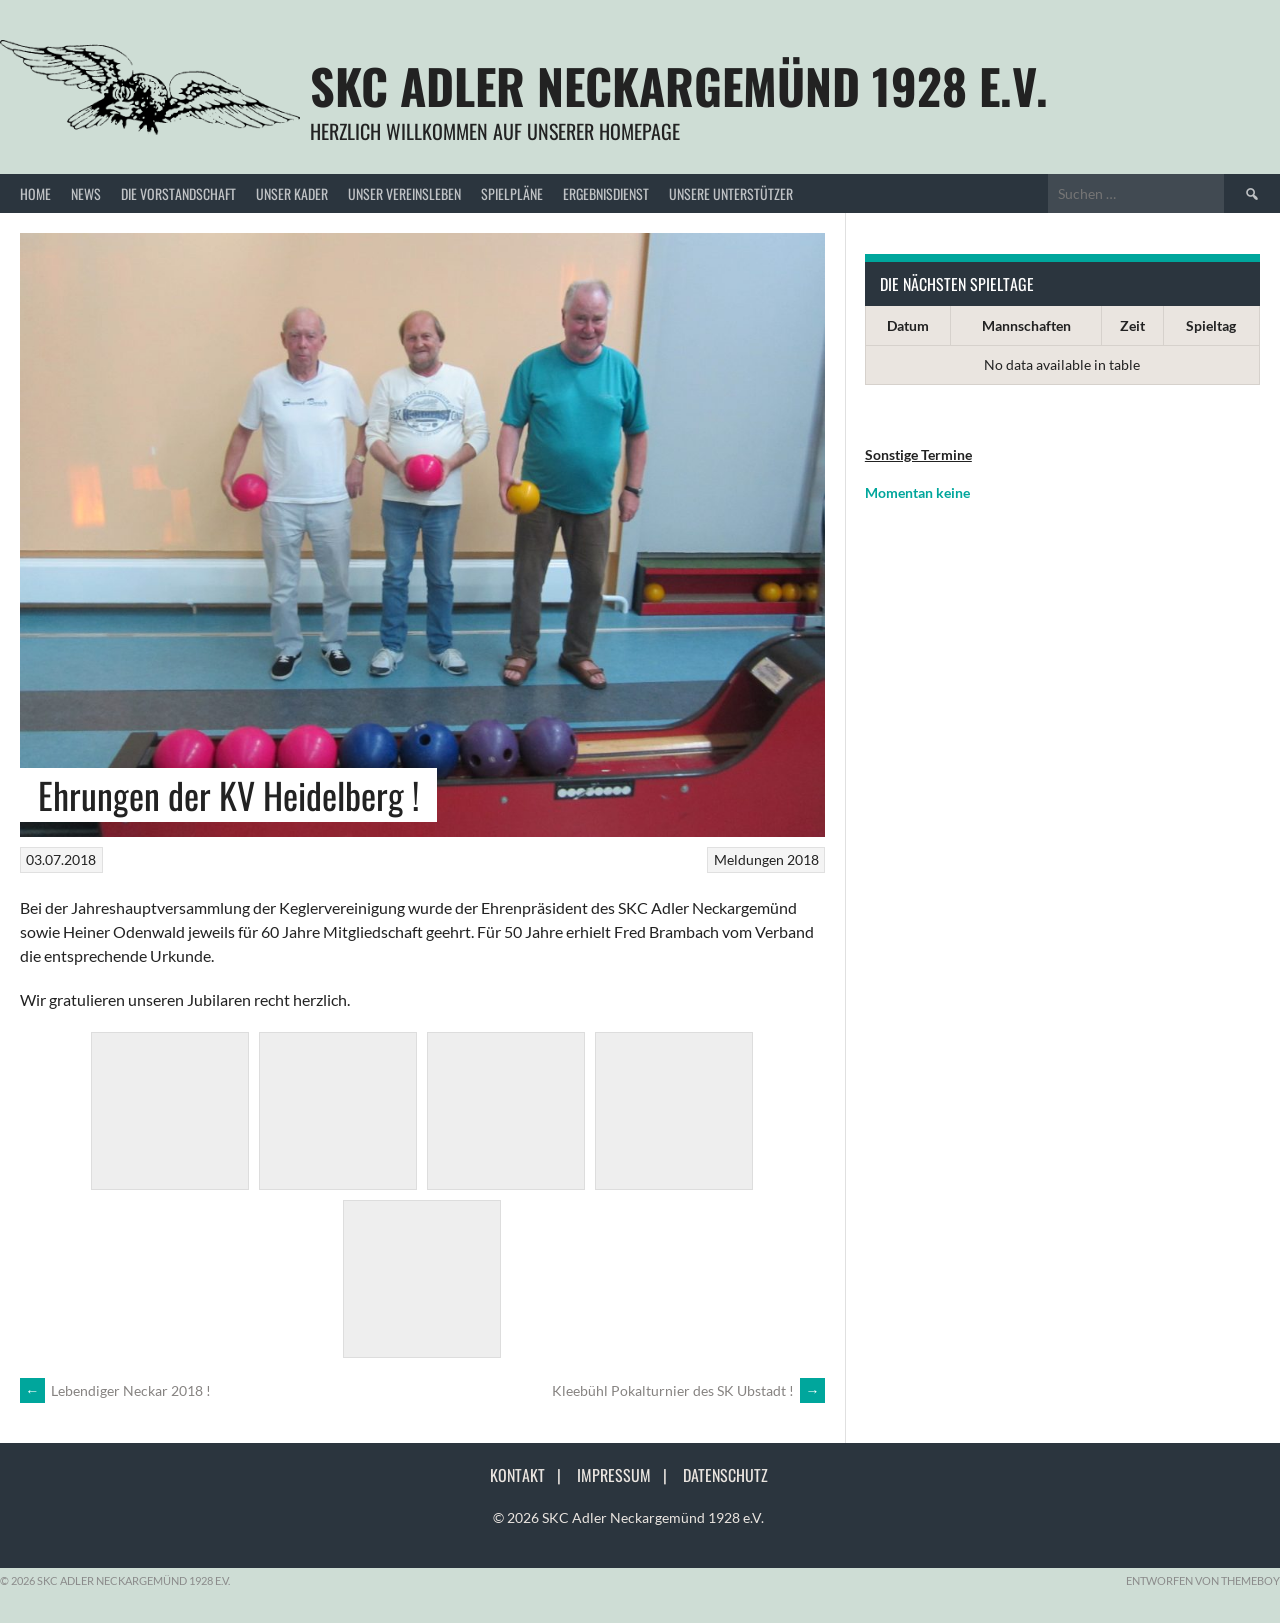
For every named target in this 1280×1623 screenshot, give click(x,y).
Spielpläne (512, 193)
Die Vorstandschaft (178, 193)
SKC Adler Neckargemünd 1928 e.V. (679, 85)
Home (35, 193)
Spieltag (1211, 325)
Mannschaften (1026, 325)
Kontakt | (531, 1475)
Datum (908, 325)
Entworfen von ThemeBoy (1203, 1580)
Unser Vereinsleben (404, 193)
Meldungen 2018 (766, 859)
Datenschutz (725, 1475)
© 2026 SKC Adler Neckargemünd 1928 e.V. (628, 1517)
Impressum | (628, 1475)
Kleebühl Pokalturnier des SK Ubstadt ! (688, 1390)
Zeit (1132, 325)
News (86, 193)
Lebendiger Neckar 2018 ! (115, 1390)
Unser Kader (292, 193)
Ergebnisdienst (606, 193)
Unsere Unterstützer (731, 193)
